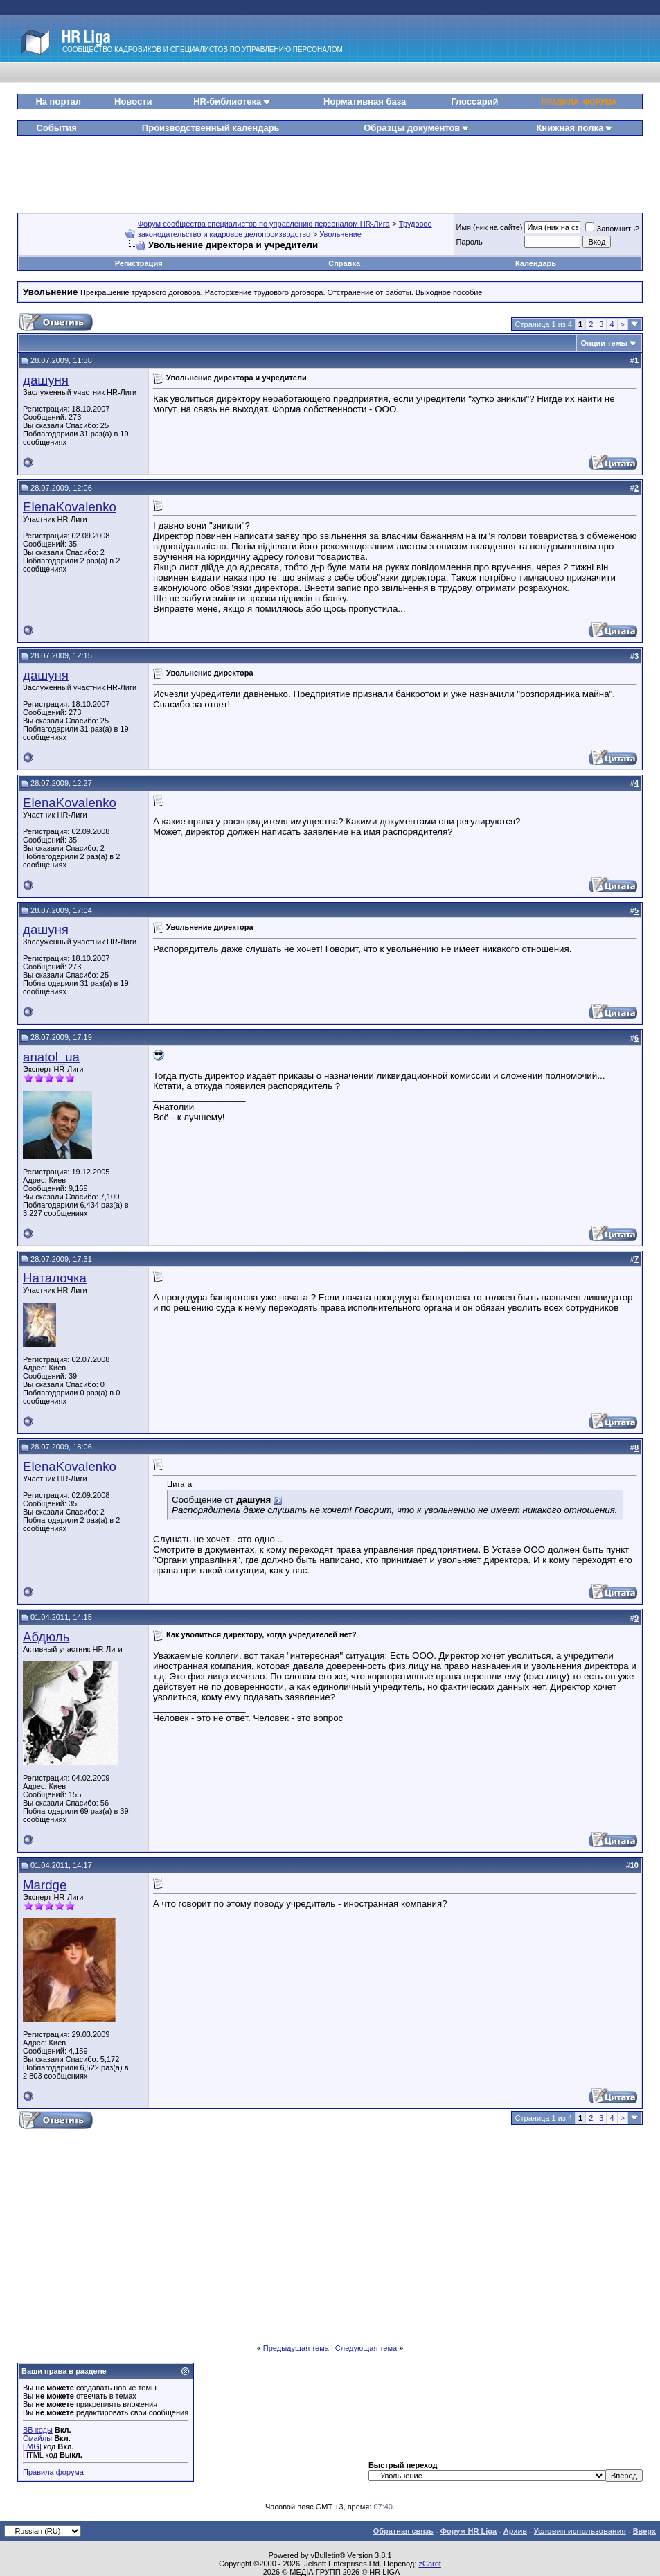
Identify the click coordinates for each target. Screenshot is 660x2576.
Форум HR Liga (468, 2531)
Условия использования (580, 2531)
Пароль (469, 242)
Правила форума (53, 2472)
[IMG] (32, 2446)
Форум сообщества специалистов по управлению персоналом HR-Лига (264, 224)
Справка (344, 263)
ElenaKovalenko (69, 507)
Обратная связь (403, 2531)
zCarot (430, 2563)
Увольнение (340, 234)
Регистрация (139, 263)
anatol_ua (51, 1057)
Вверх (644, 2531)
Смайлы (37, 2438)
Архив (515, 2531)
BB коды (38, 2430)
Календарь (535, 263)
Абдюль (46, 1637)
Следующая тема (366, 2348)
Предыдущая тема (296, 2348)
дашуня (46, 380)
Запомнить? (612, 228)
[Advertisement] (331, 169)
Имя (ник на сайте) (489, 227)
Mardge (44, 1885)
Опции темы (604, 343)
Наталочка (55, 1278)
